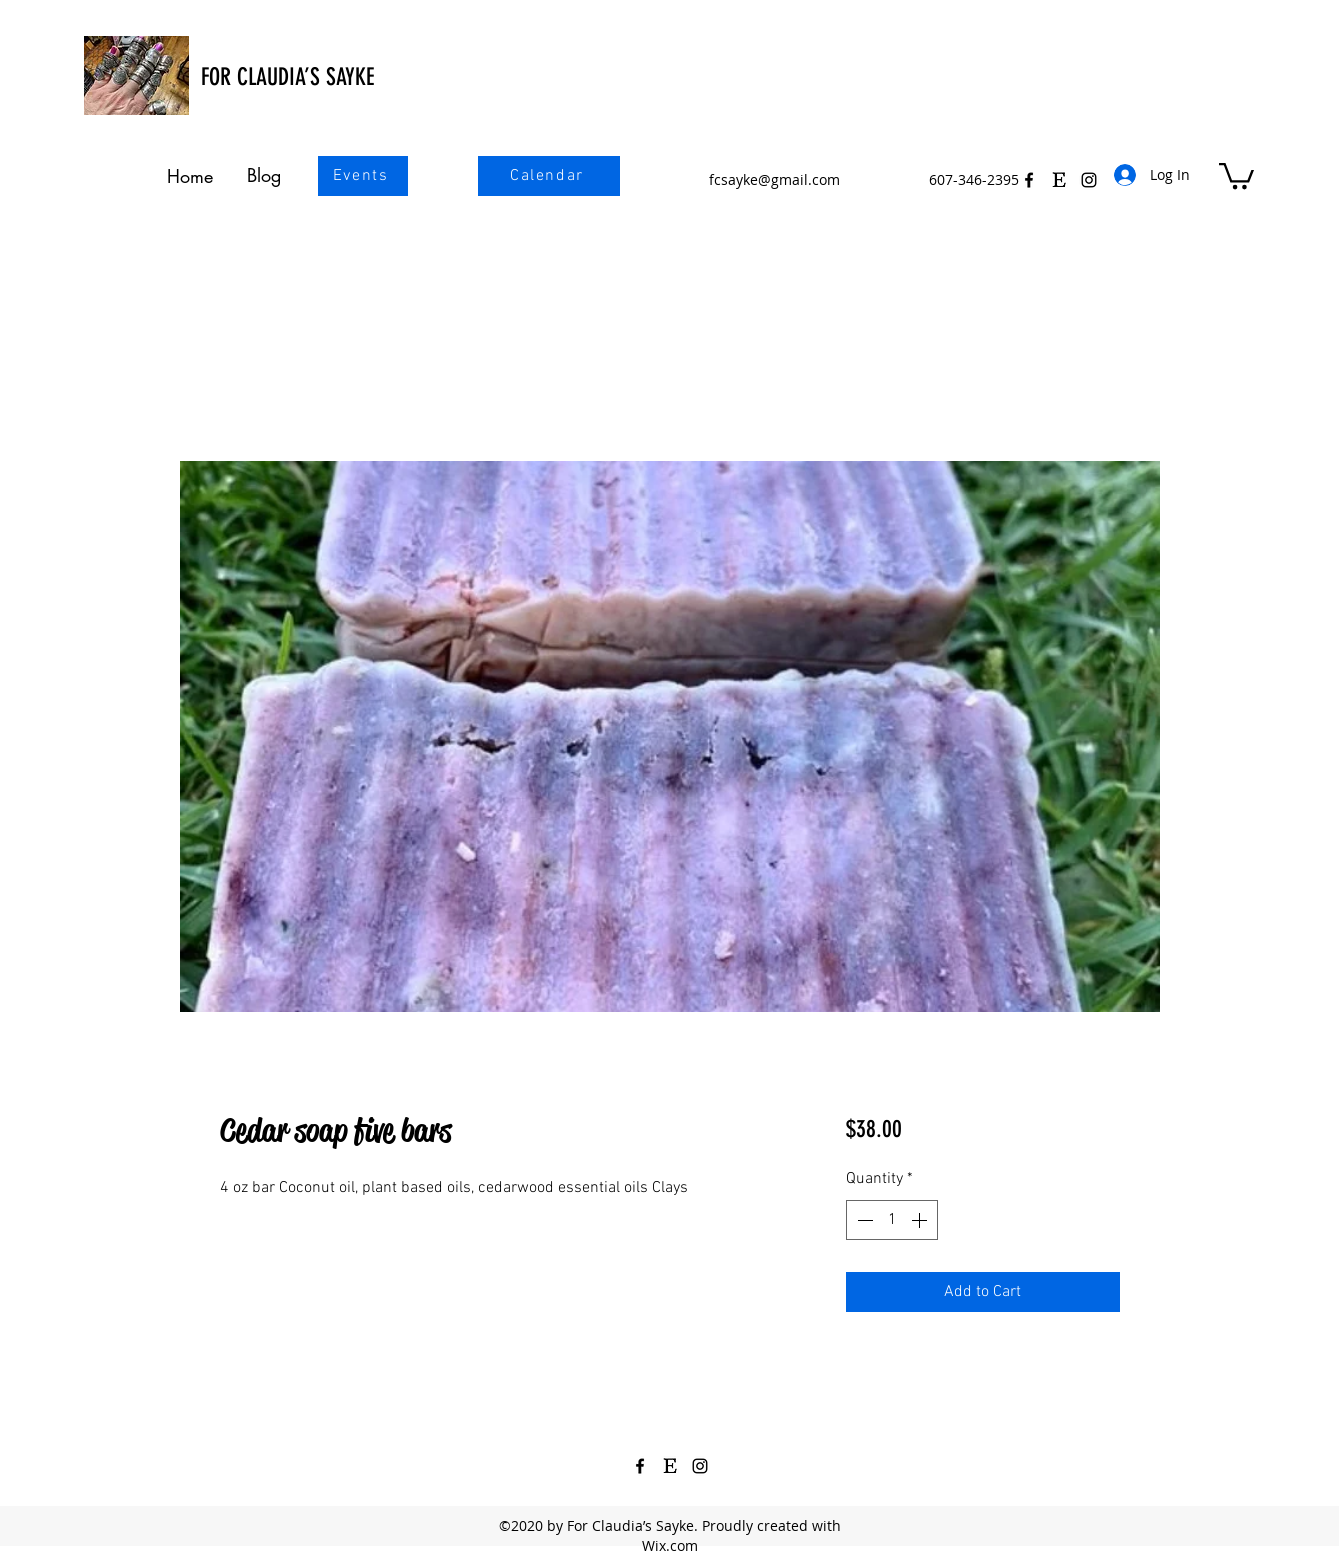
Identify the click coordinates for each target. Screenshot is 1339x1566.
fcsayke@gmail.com (774, 179)
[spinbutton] (892, 1220)
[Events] (363, 176)
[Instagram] (700, 1466)
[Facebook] (1029, 180)
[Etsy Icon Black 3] (1059, 180)
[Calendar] (549, 176)
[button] (1236, 174)
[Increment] (921, 1220)
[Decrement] (863, 1220)
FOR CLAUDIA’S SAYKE (287, 77)
